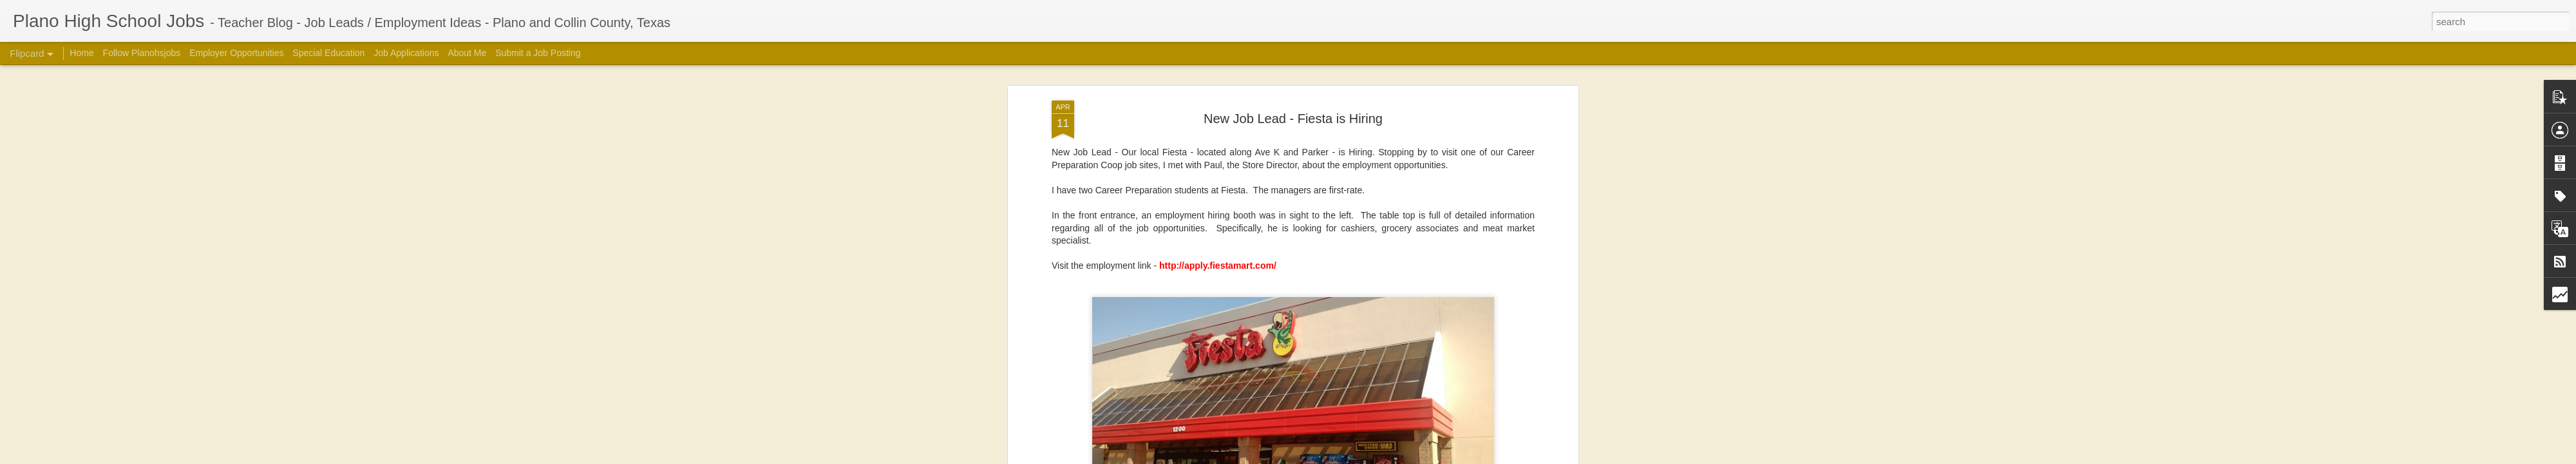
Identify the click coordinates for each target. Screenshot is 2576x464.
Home (81, 53)
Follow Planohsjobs (142, 53)
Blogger (1472, 457)
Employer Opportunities (236, 53)
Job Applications (406, 53)
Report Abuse (1509, 457)
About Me (467, 53)
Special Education (328, 53)
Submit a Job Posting (537, 53)
